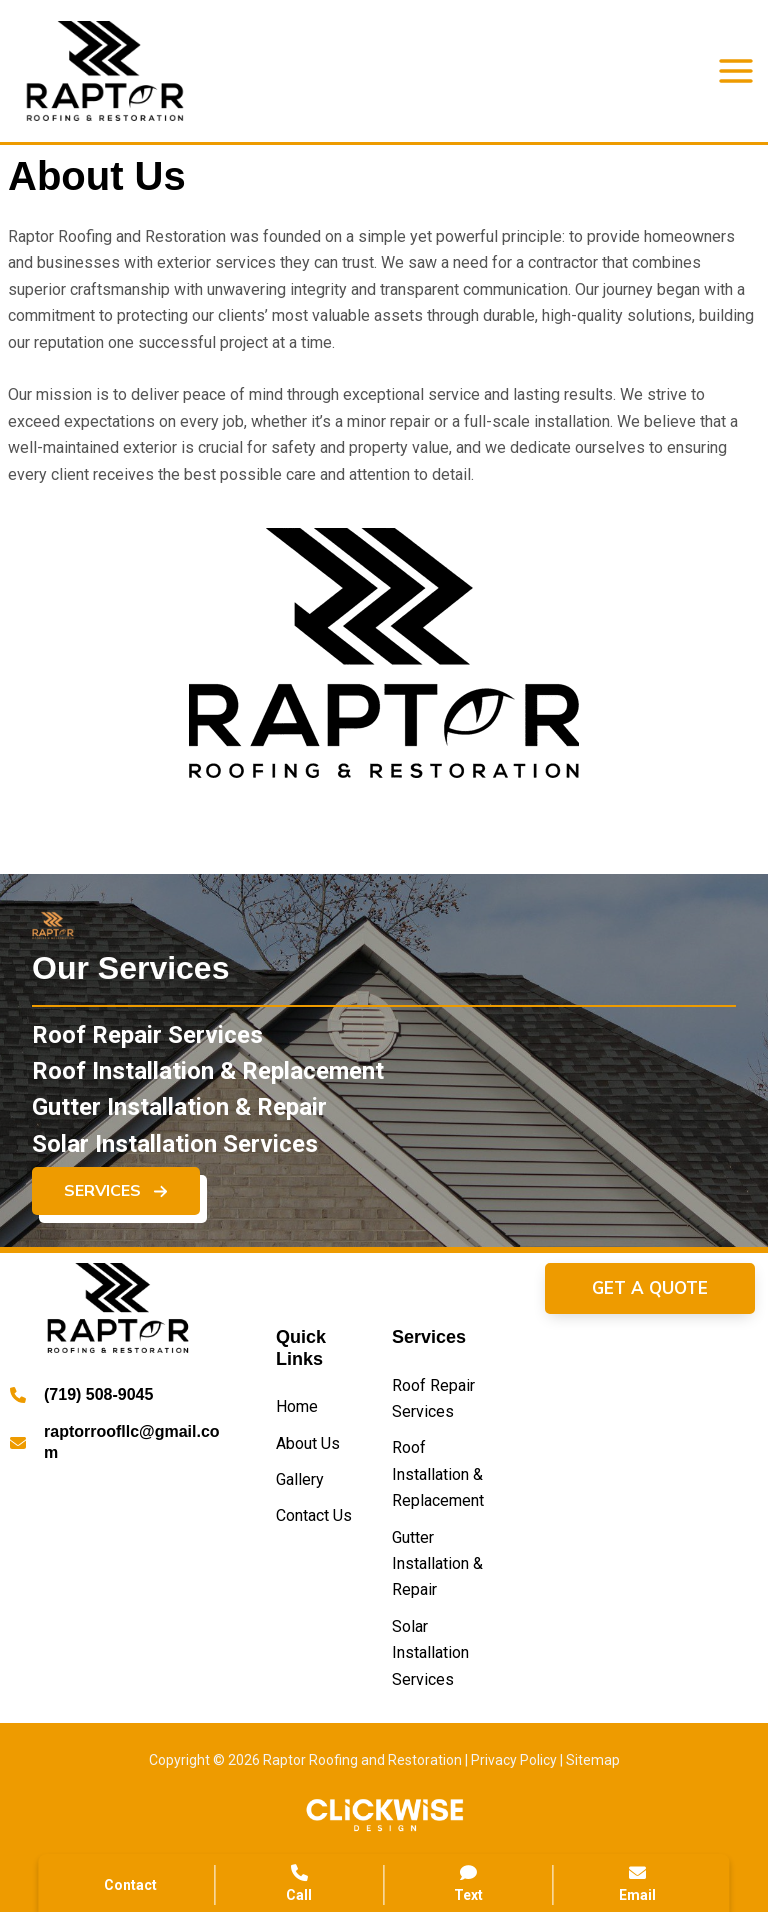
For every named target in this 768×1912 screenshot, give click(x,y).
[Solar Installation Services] (175, 1151)
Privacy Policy (514, 1760)
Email (638, 1883)
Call (299, 1883)
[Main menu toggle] (736, 71)
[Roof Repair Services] (147, 1042)
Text (469, 1883)
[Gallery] (300, 1480)
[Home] (297, 1407)
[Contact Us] (314, 1516)
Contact (130, 1885)
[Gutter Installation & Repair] (179, 1115)
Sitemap (593, 1760)
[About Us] (308, 1444)
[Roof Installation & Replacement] (208, 1078)
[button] (116, 1199)
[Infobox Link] (118, 1398)
